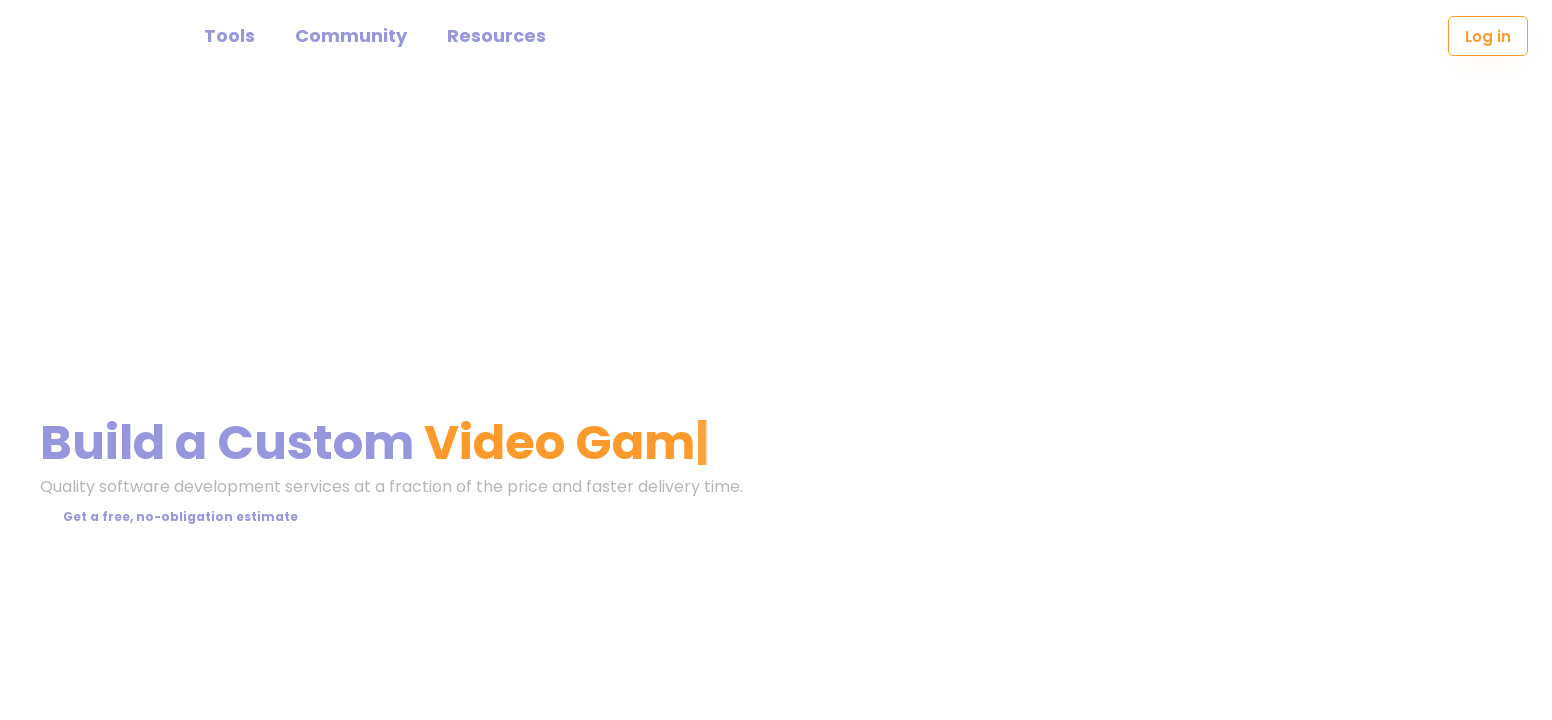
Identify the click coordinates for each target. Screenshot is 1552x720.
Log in (1488, 36)
